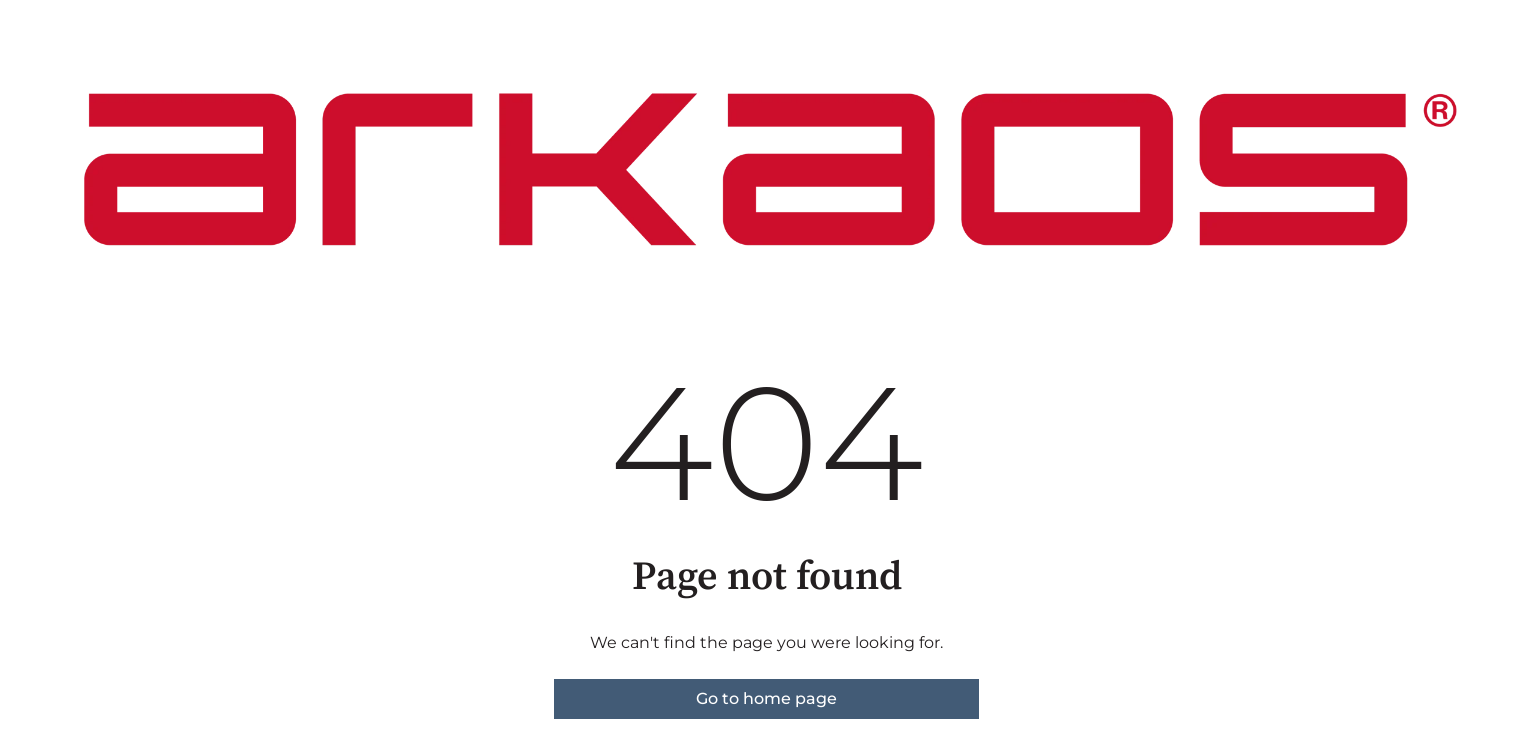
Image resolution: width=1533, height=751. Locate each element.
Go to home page (766, 698)
